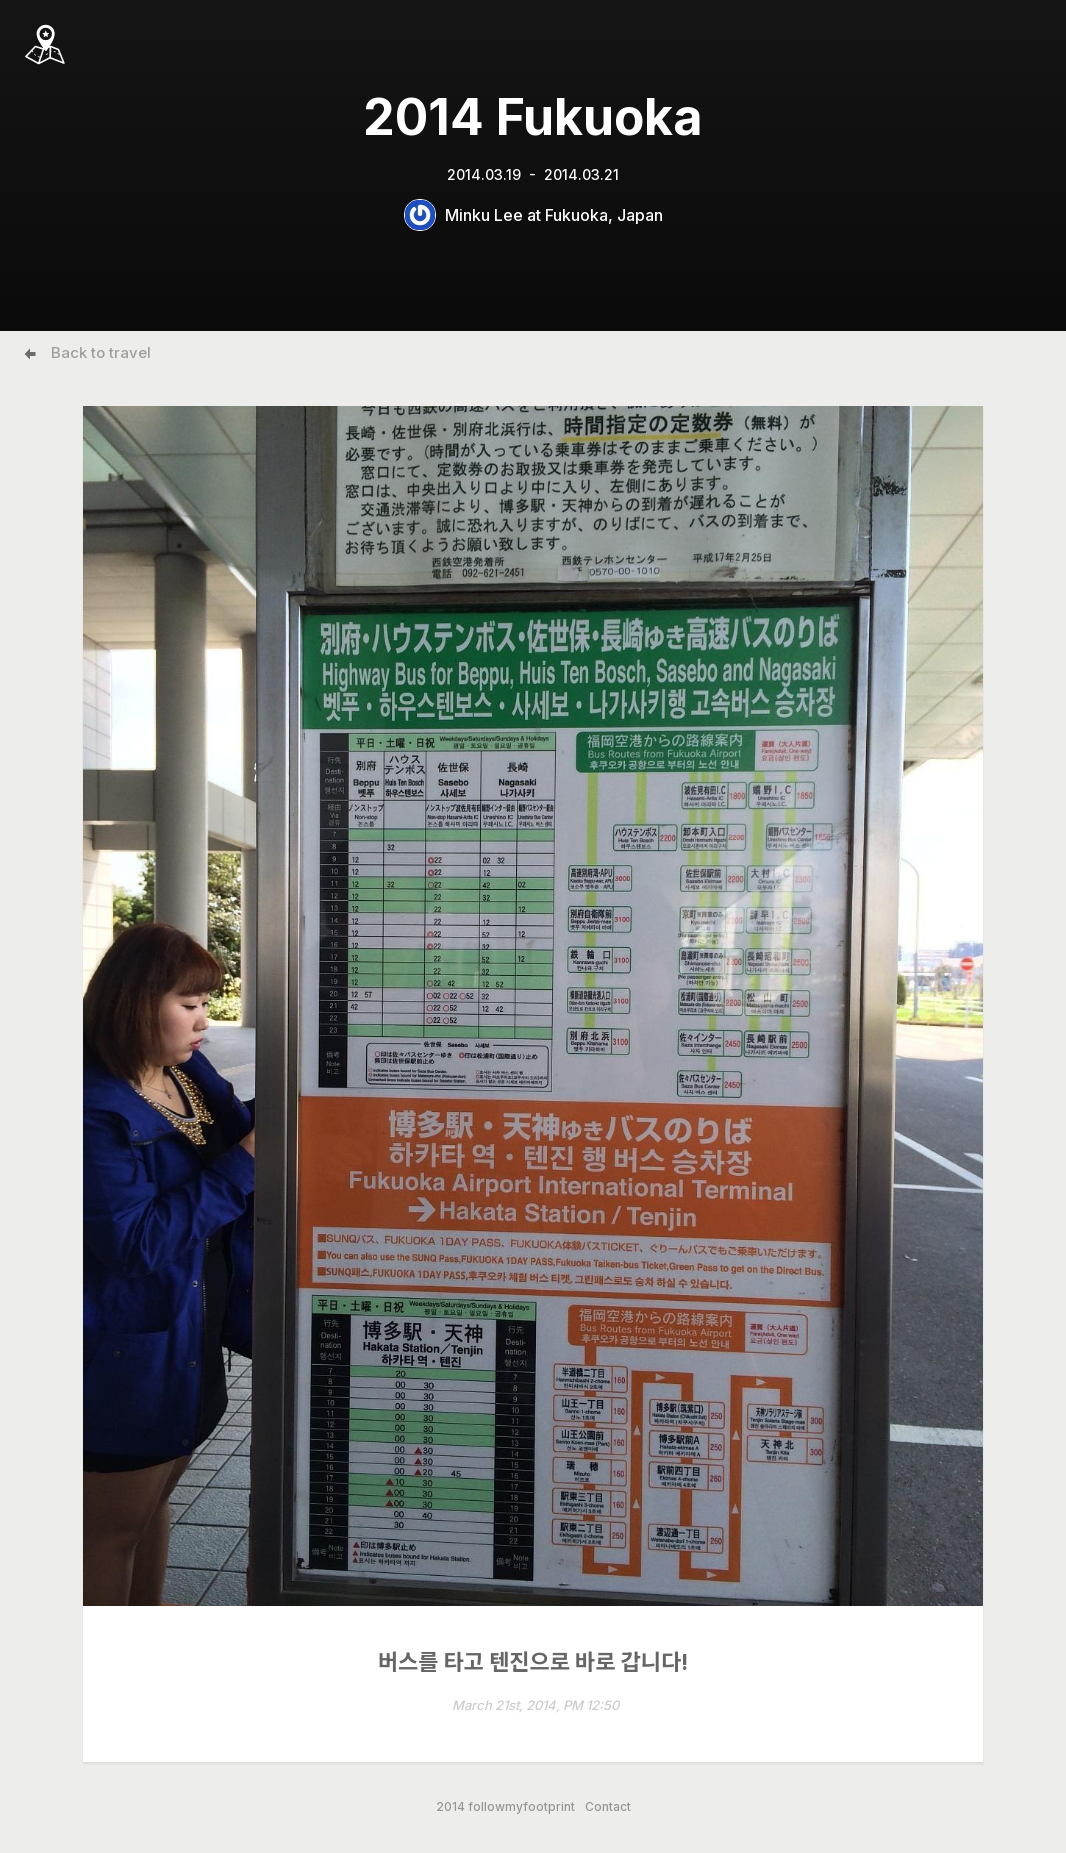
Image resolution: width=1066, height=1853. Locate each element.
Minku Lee (484, 215)
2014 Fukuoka (533, 117)
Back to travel (101, 352)
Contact (608, 1807)
